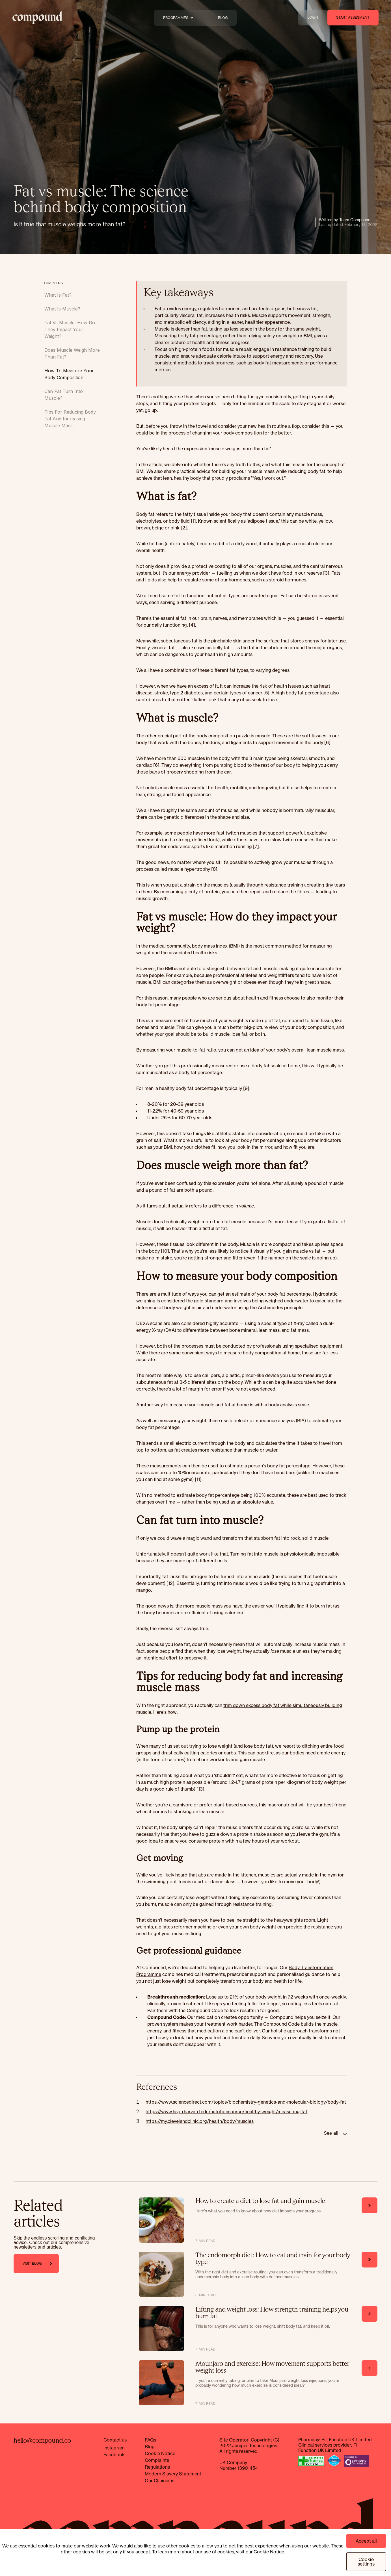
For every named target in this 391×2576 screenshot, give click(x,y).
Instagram (114, 2448)
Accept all (366, 2541)
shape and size (233, 817)
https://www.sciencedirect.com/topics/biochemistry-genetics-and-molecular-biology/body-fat (246, 2102)
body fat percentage (307, 693)
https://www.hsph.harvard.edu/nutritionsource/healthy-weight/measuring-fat (226, 2111)
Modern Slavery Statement (173, 2474)
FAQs (150, 2440)
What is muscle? (62, 309)
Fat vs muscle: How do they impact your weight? (69, 329)
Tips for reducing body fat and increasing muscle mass (70, 418)
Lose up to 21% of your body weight (244, 1997)
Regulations (157, 2467)
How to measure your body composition (69, 374)
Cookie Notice (160, 2453)
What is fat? (58, 295)
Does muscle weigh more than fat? (72, 353)
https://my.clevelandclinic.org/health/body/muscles (200, 2121)
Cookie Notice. (269, 2552)
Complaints (157, 2460)
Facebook (114, 2454)
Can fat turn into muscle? (63, 394)
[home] (37, 17)
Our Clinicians (159, 2480)
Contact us (115, 2440)
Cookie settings (366, 2562)
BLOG (223, 17)
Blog (150, 2446)
